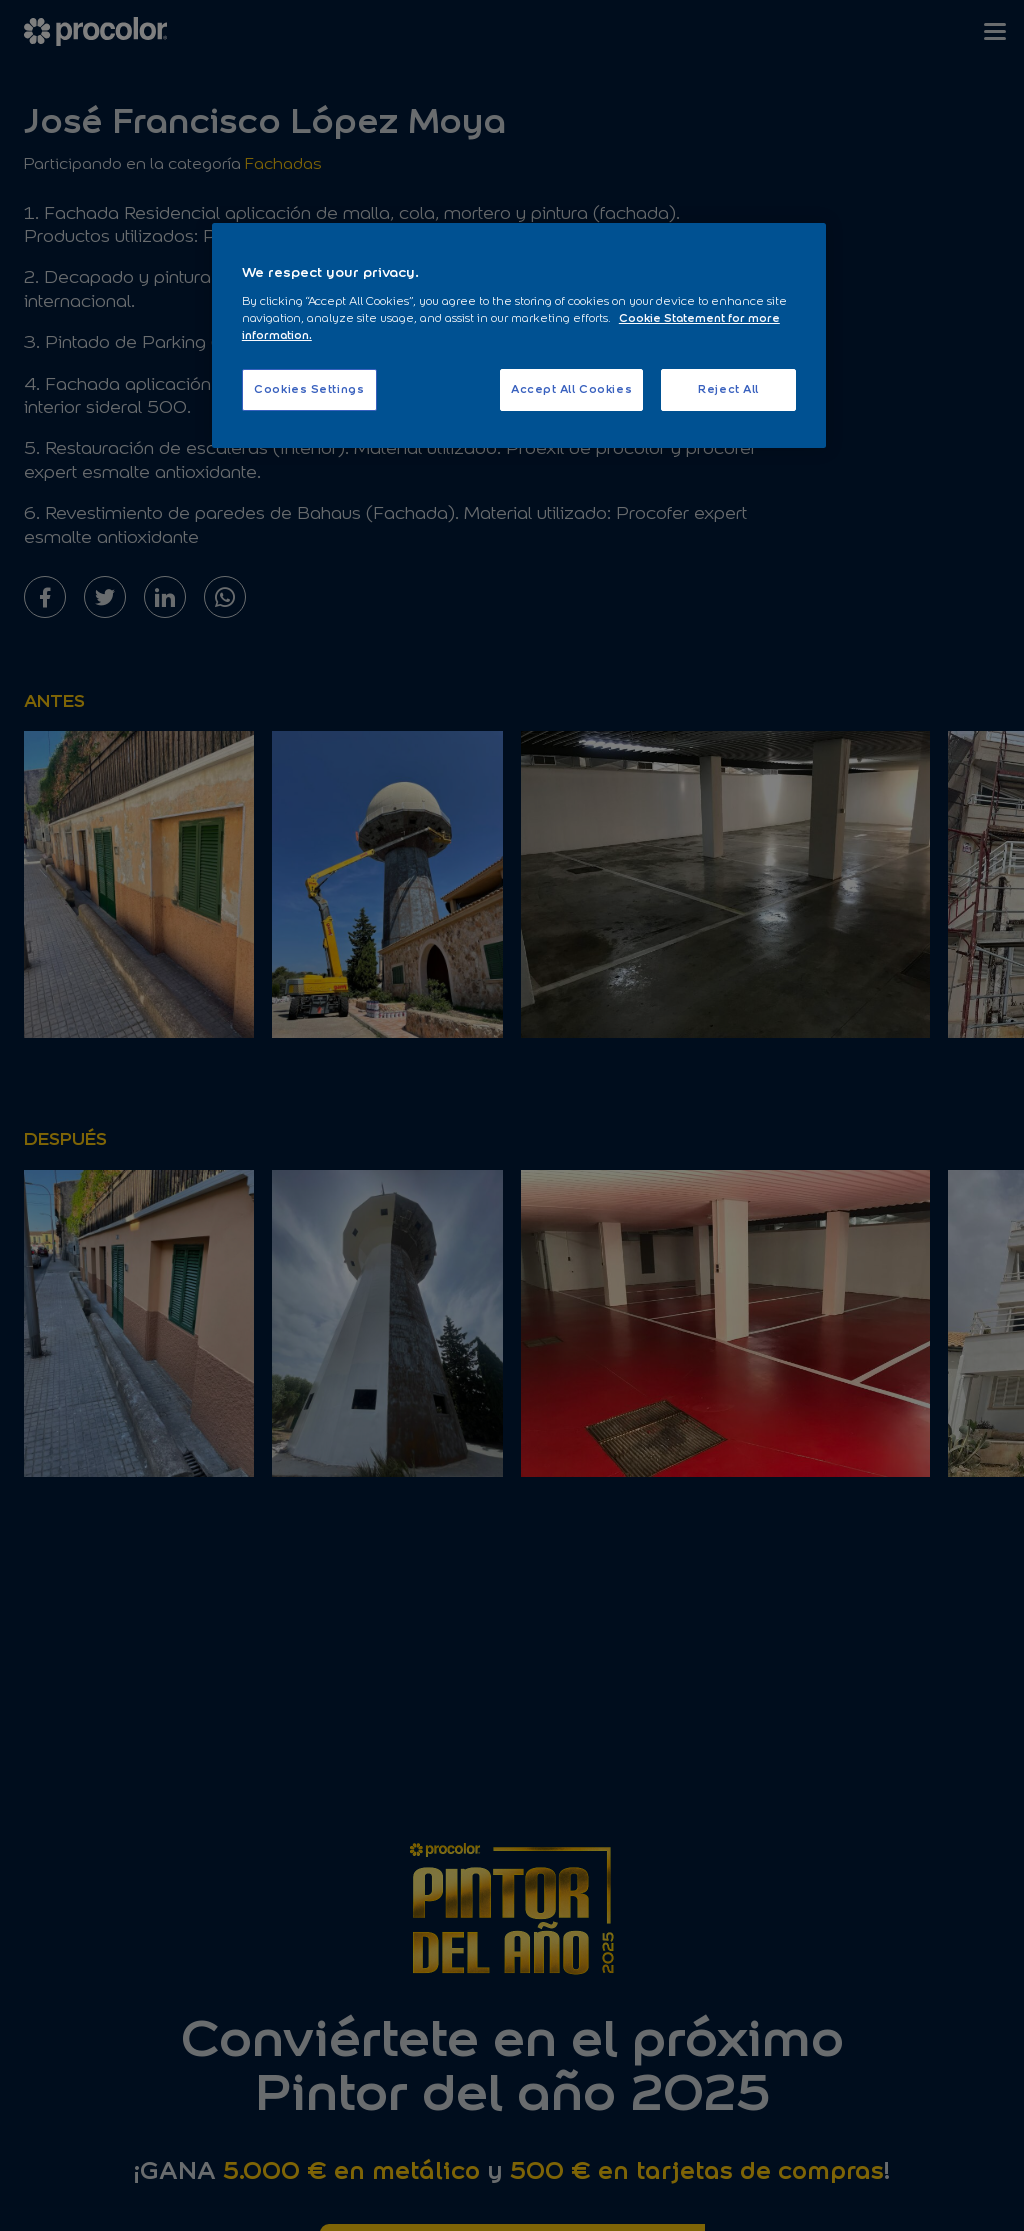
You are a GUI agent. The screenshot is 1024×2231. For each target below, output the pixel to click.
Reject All (728, 389)
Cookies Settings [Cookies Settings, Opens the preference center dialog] (309, 389)
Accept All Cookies (571, 389)
